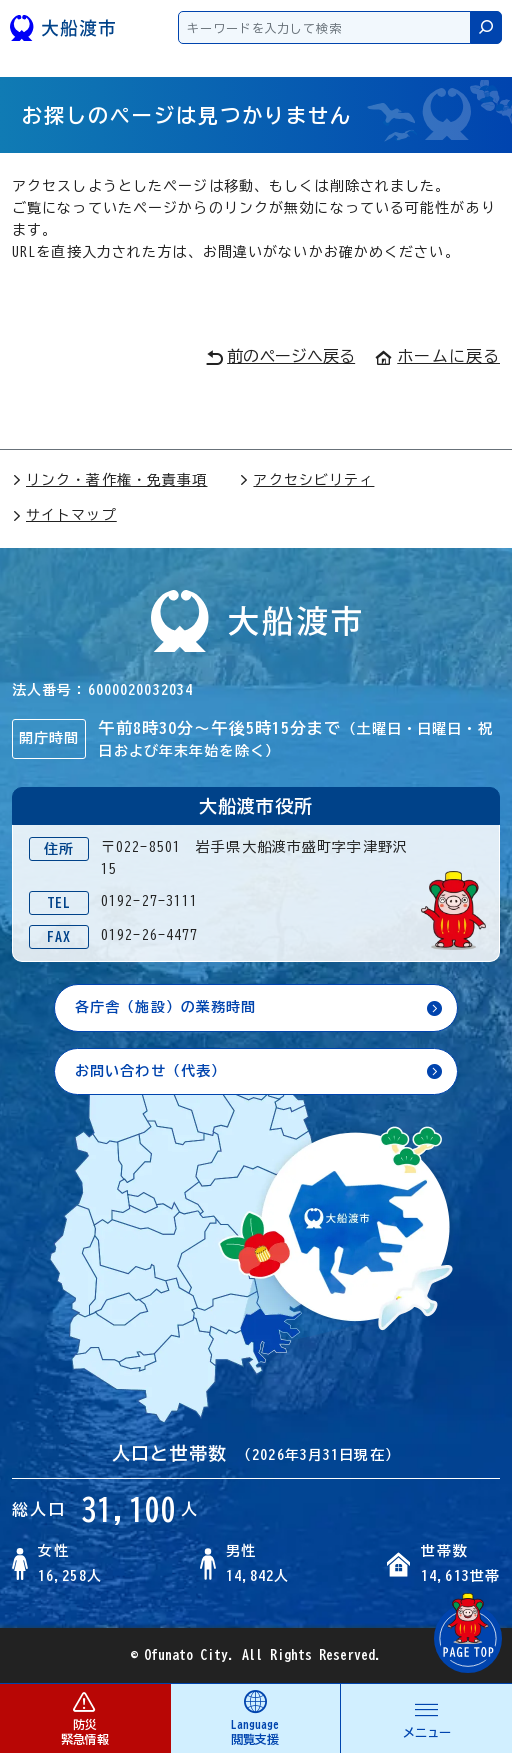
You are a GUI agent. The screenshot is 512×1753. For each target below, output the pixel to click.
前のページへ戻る (280, 357)
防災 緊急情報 (85, 1717)
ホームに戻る (437, 356)
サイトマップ (64, 515)
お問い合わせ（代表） (150, 1071)
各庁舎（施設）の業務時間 (165, 1007)
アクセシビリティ (306, 480)
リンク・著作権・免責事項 (109, 480)
